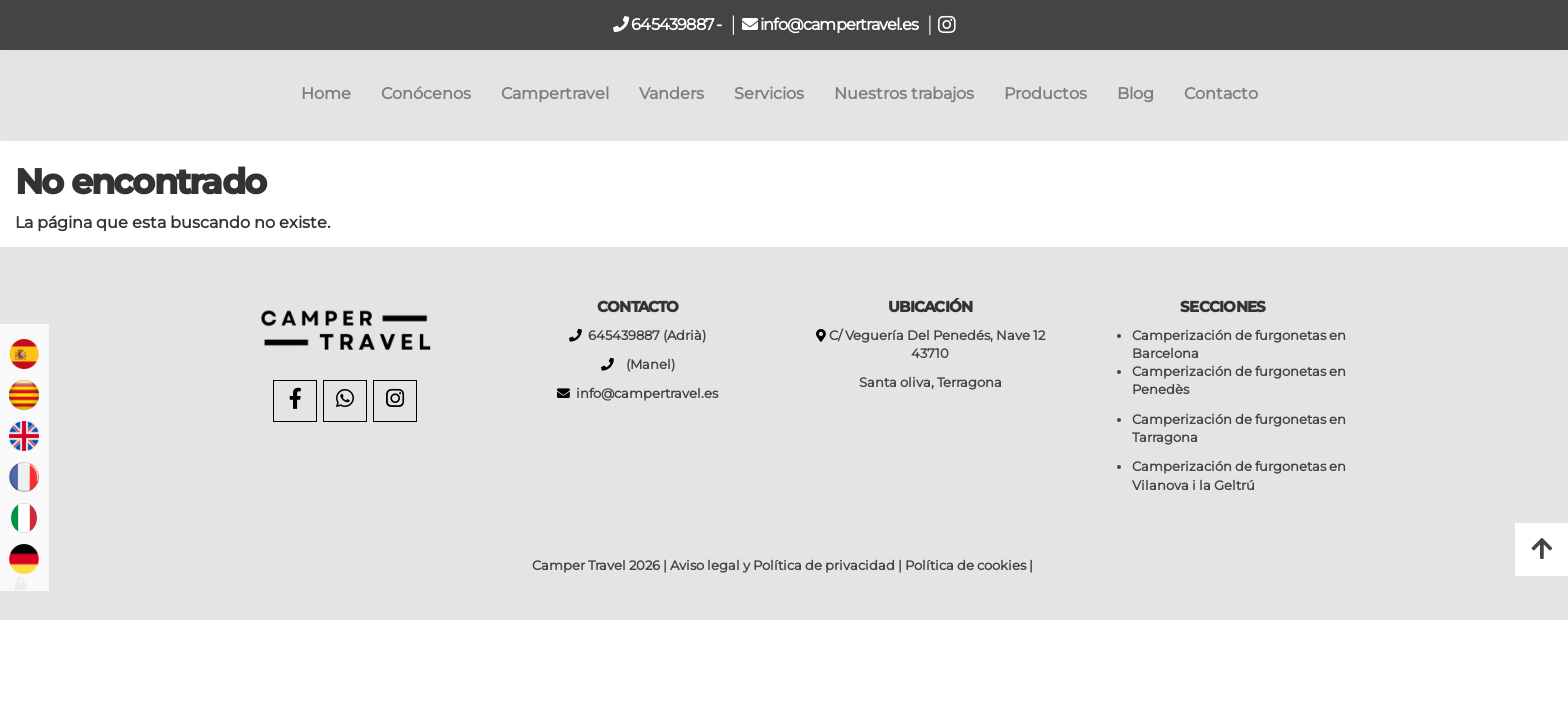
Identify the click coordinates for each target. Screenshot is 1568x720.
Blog (1135, 93)
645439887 (670, 24)
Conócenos (426, 93)
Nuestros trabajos (904, 93)
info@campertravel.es (840, 24)
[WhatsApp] (345, 401)
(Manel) (644, 364)
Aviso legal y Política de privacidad (782, 565)
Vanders (671, 93)
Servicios (769, 93)
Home (326, 93)
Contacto (1221, 93)
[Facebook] (295, 401)
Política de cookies (965, 565)
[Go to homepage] (10, 94)
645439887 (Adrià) (644, 335)
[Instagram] (395, 401)
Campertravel (555, 93)
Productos (1045, 93)
